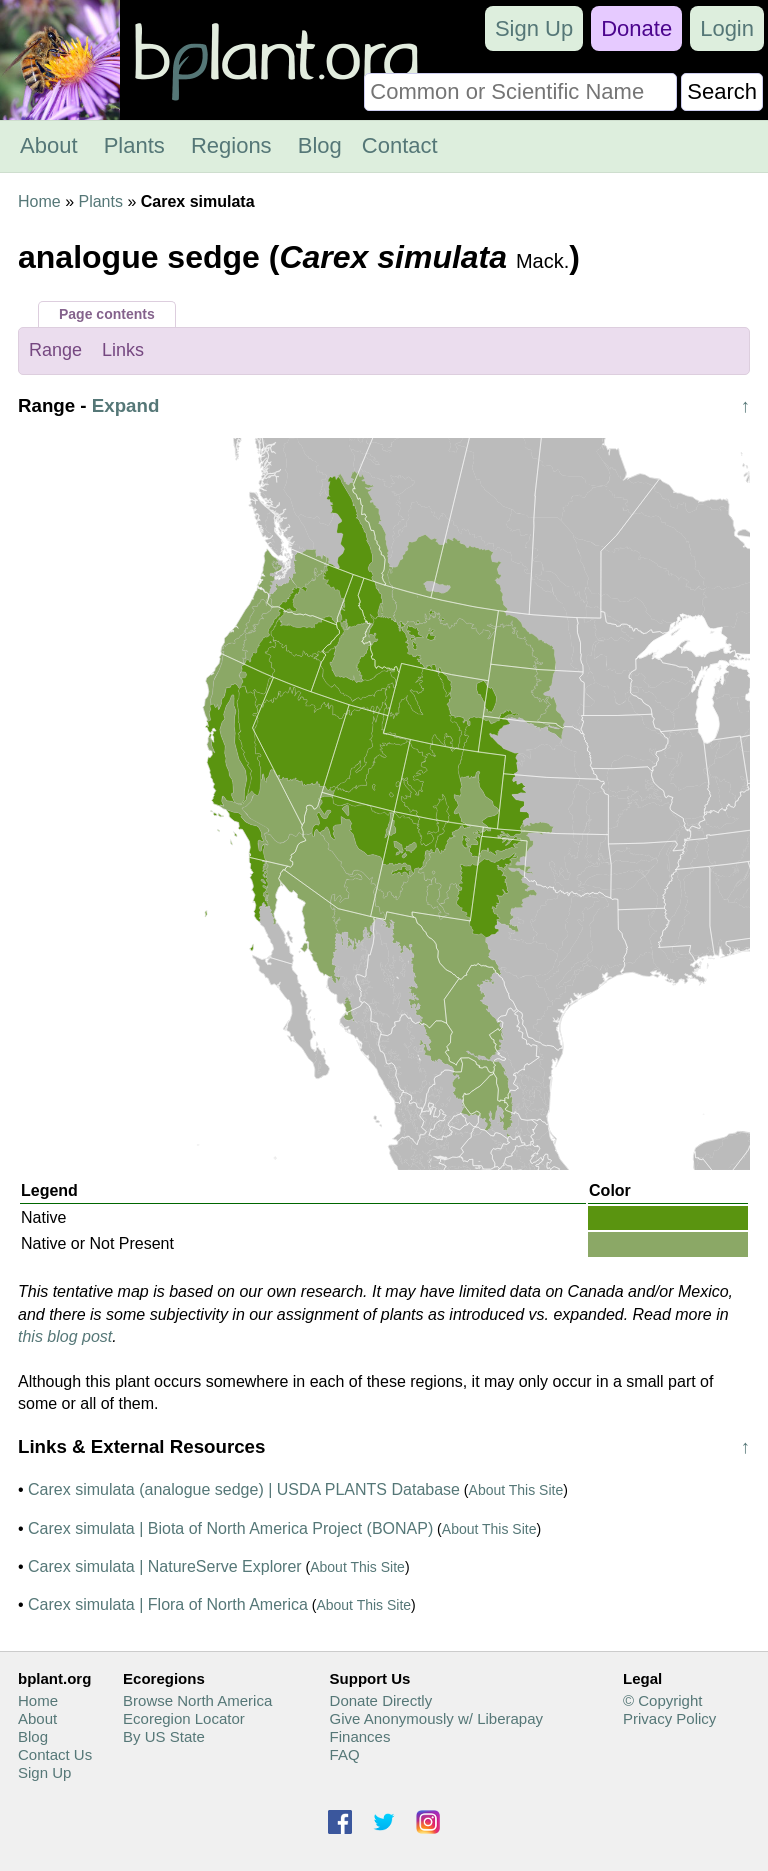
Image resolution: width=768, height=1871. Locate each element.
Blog (320, 145)
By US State (164, 1736)
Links (123, 350)
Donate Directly (381, 1700)
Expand (126, 405)
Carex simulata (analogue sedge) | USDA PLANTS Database (244, 1489)
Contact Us (55, 1754)
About (49, 145)
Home (39, 201)
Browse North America (197, 1700)
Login (727, 28)
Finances (360, 1736)
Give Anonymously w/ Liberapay (436, 1718)
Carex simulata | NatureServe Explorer (165, 1566)
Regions (231, 145)
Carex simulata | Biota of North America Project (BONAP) (230, 1528)
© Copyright (662, 1700)
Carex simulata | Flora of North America (168, 1604)
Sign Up (534, 28)
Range (55, 350)
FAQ (345, 1754)
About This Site (516, 1490)
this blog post (65, 1336)
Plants (134, 145)
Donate (636, 28)
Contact (400, 145)
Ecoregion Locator (184, 1718)
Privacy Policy (669, 1718)
